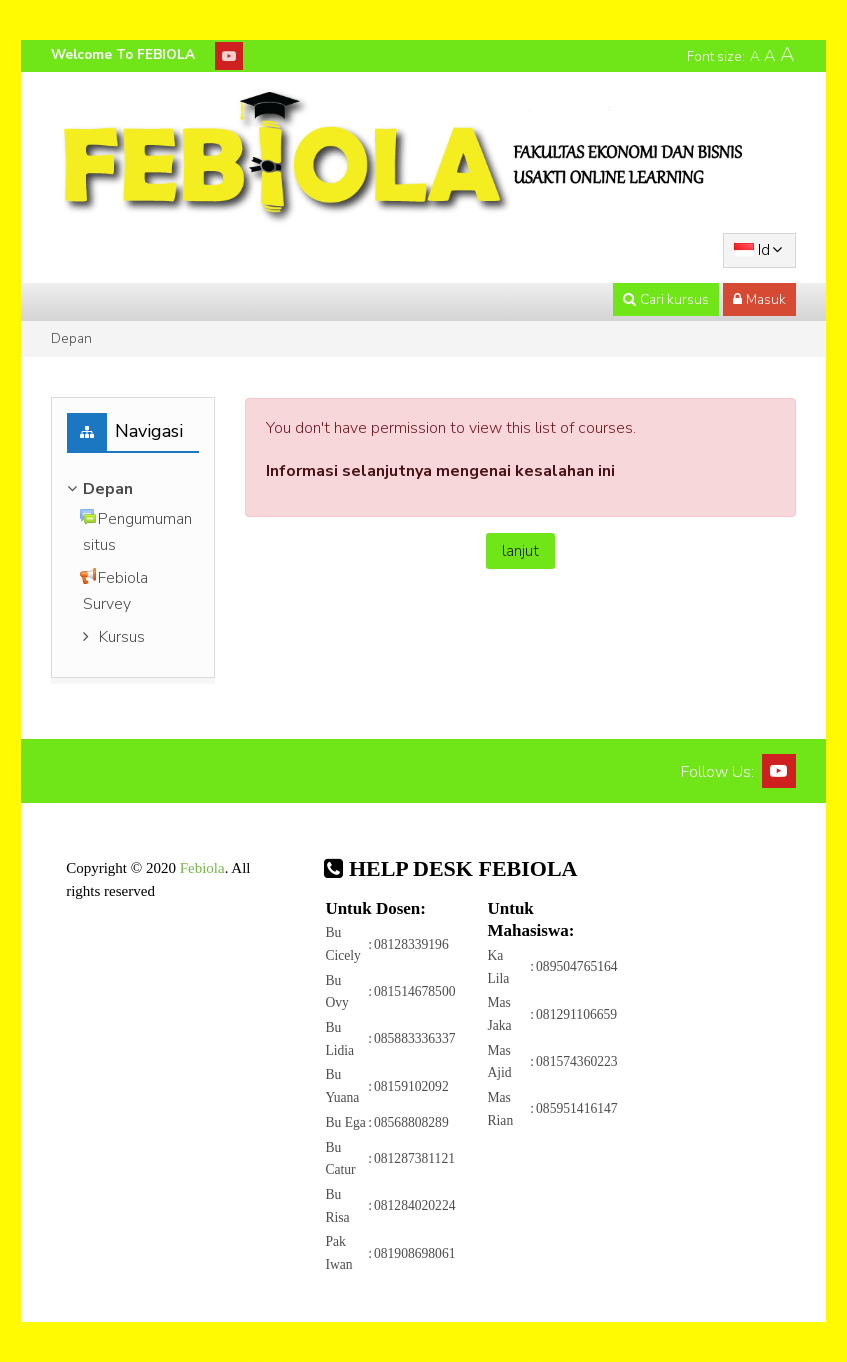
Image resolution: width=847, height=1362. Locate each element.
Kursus (122, 637)
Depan (71, 338)
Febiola (202, 868)
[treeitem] (133, 489)
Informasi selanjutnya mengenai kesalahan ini (440, 471)
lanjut (520, 551)
